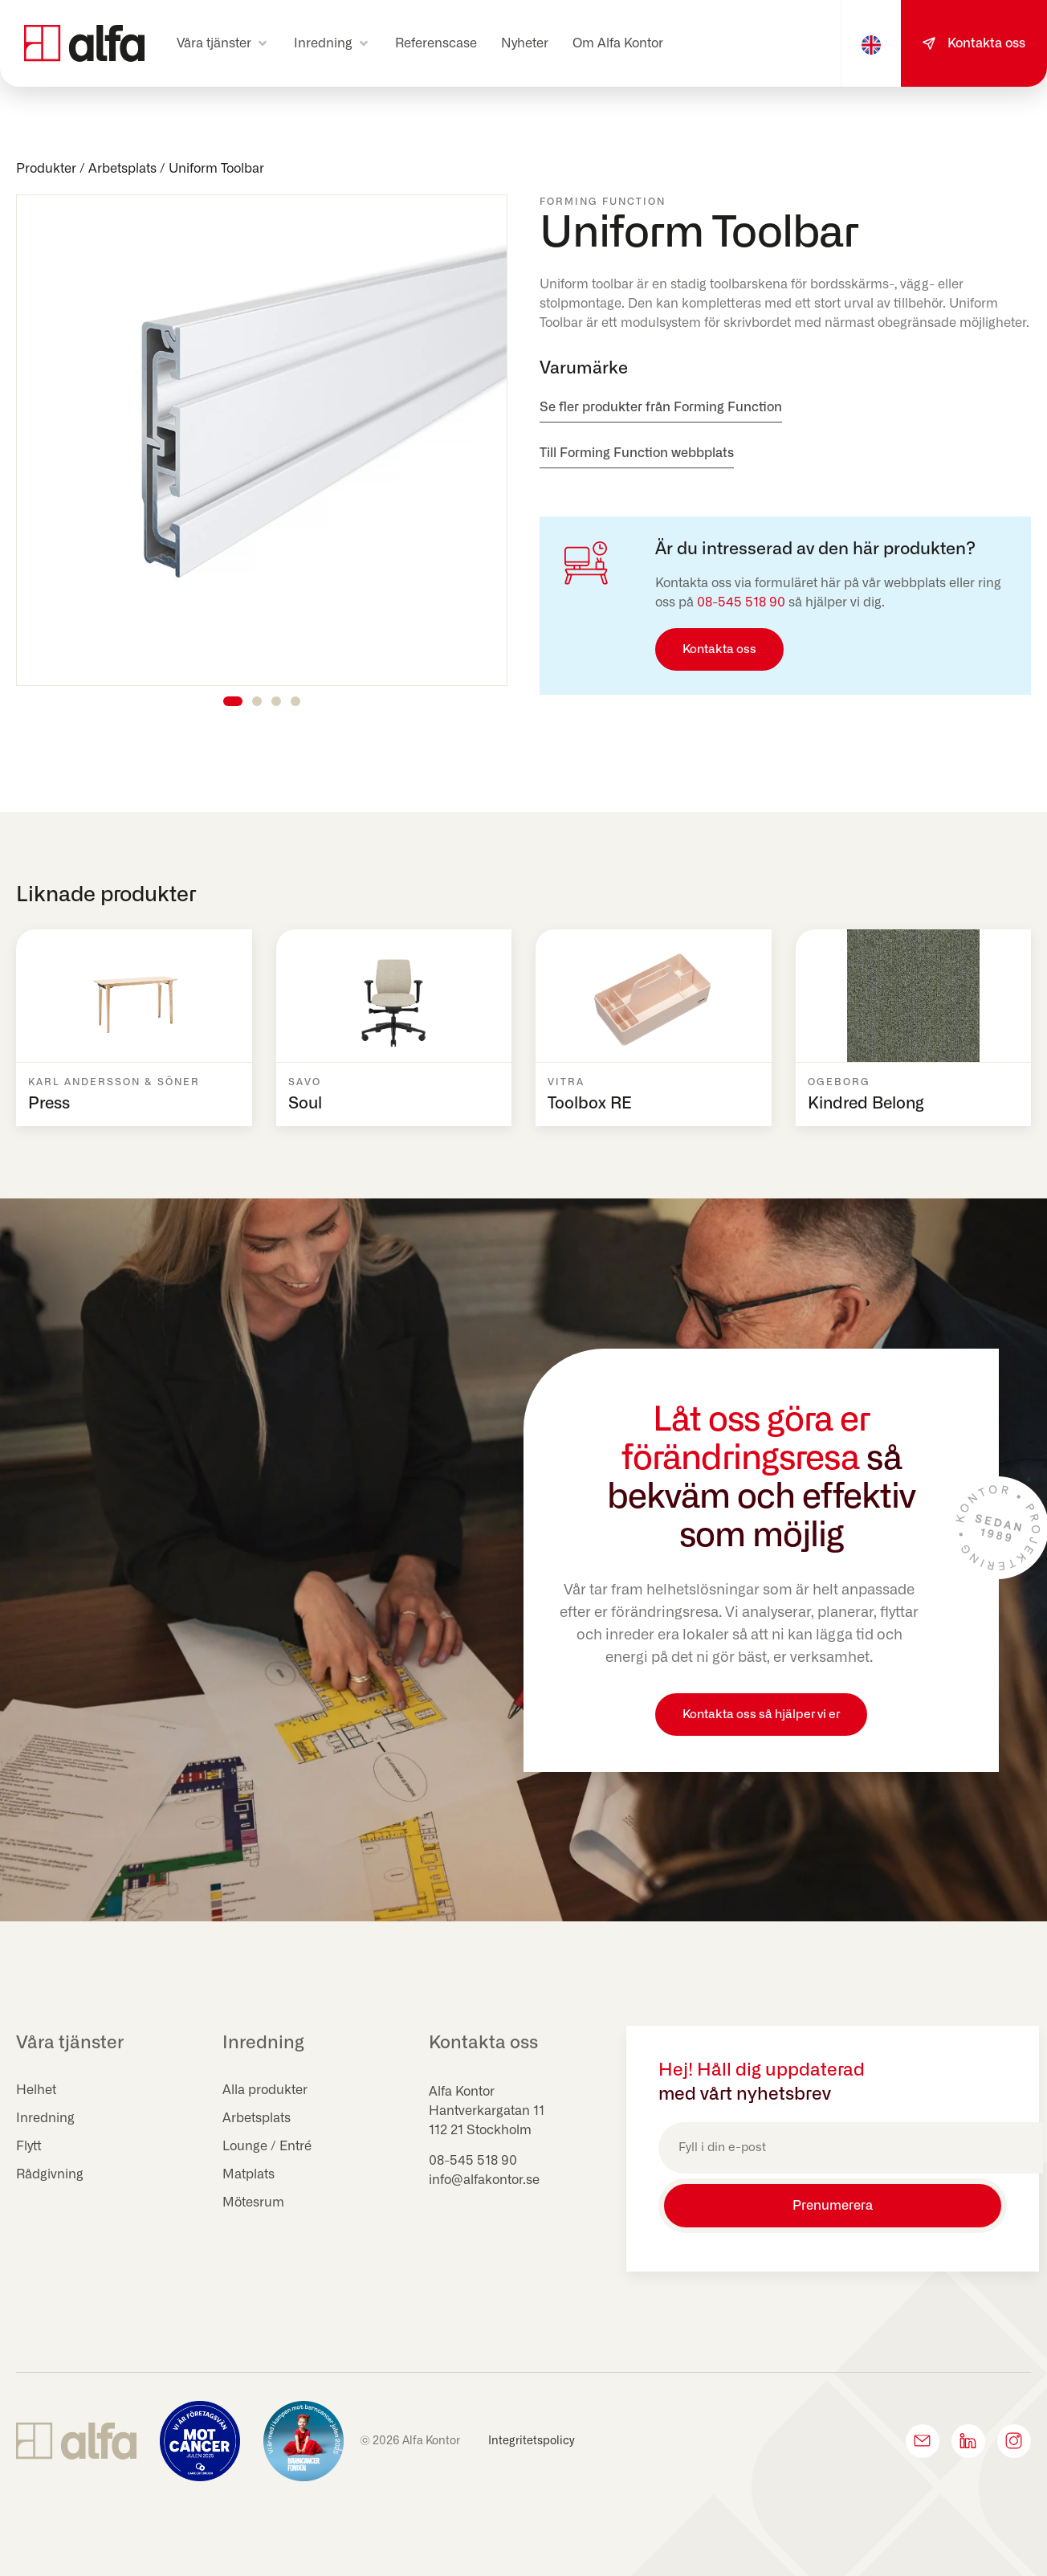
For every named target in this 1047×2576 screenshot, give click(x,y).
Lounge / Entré (267, 2146)
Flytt (29, 2146)
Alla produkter (265, 2090)
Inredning (45, 2118)
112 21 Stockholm (480, 2130)
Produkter (46, 168)
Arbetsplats (122, 168)
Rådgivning (50, 2174)
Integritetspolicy (531, 2441)
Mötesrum (253, 2202)
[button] (223, 43)
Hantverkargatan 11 (486, 2110)
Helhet (36, 2090)
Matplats (248, 2174)
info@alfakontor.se (484, 2180)
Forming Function (603, 201)
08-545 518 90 (741, 602)
